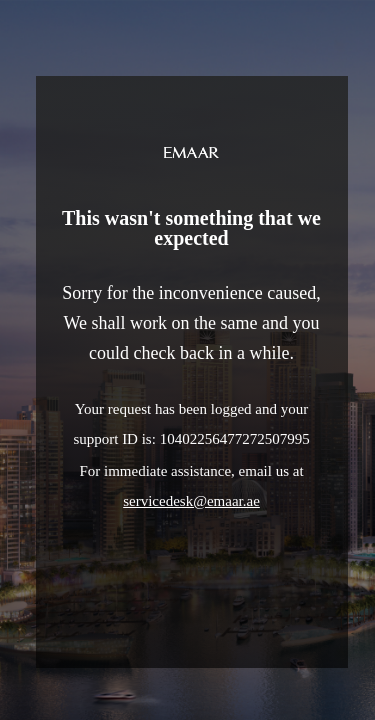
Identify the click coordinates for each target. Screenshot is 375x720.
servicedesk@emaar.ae (191, 501)
